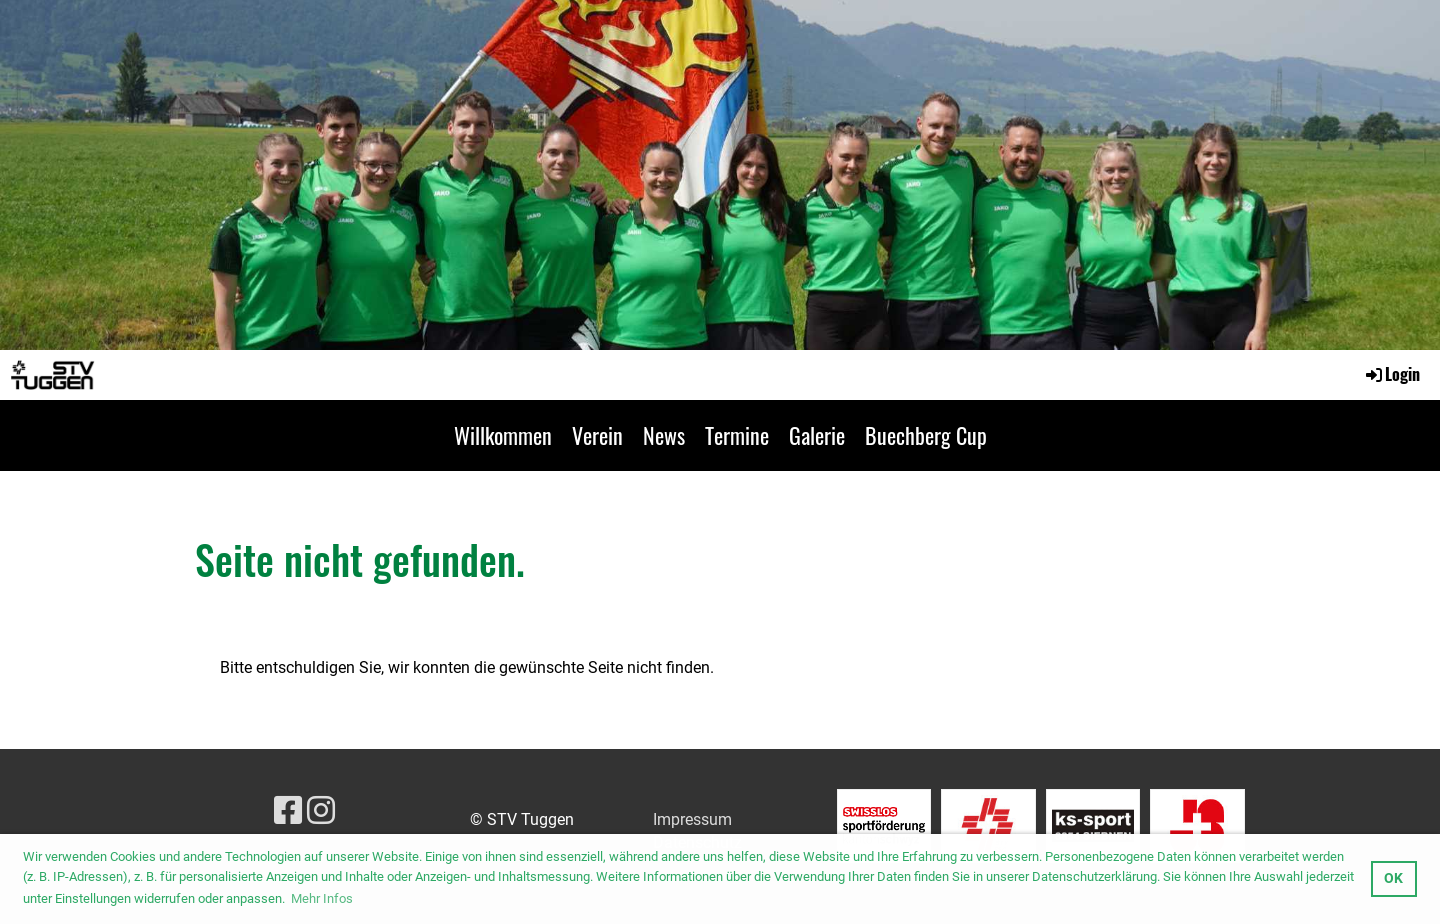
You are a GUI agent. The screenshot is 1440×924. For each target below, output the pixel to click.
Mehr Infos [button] (322, 898)
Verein (597, 435)
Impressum (692, 819)
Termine (737, 435)
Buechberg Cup (926, 435)
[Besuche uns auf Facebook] (288, 811)
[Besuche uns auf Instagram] (321, 811)
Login (1391, 374)
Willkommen (503, 435)
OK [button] (1393, 878)
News (664, 435)
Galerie (817, 435)
